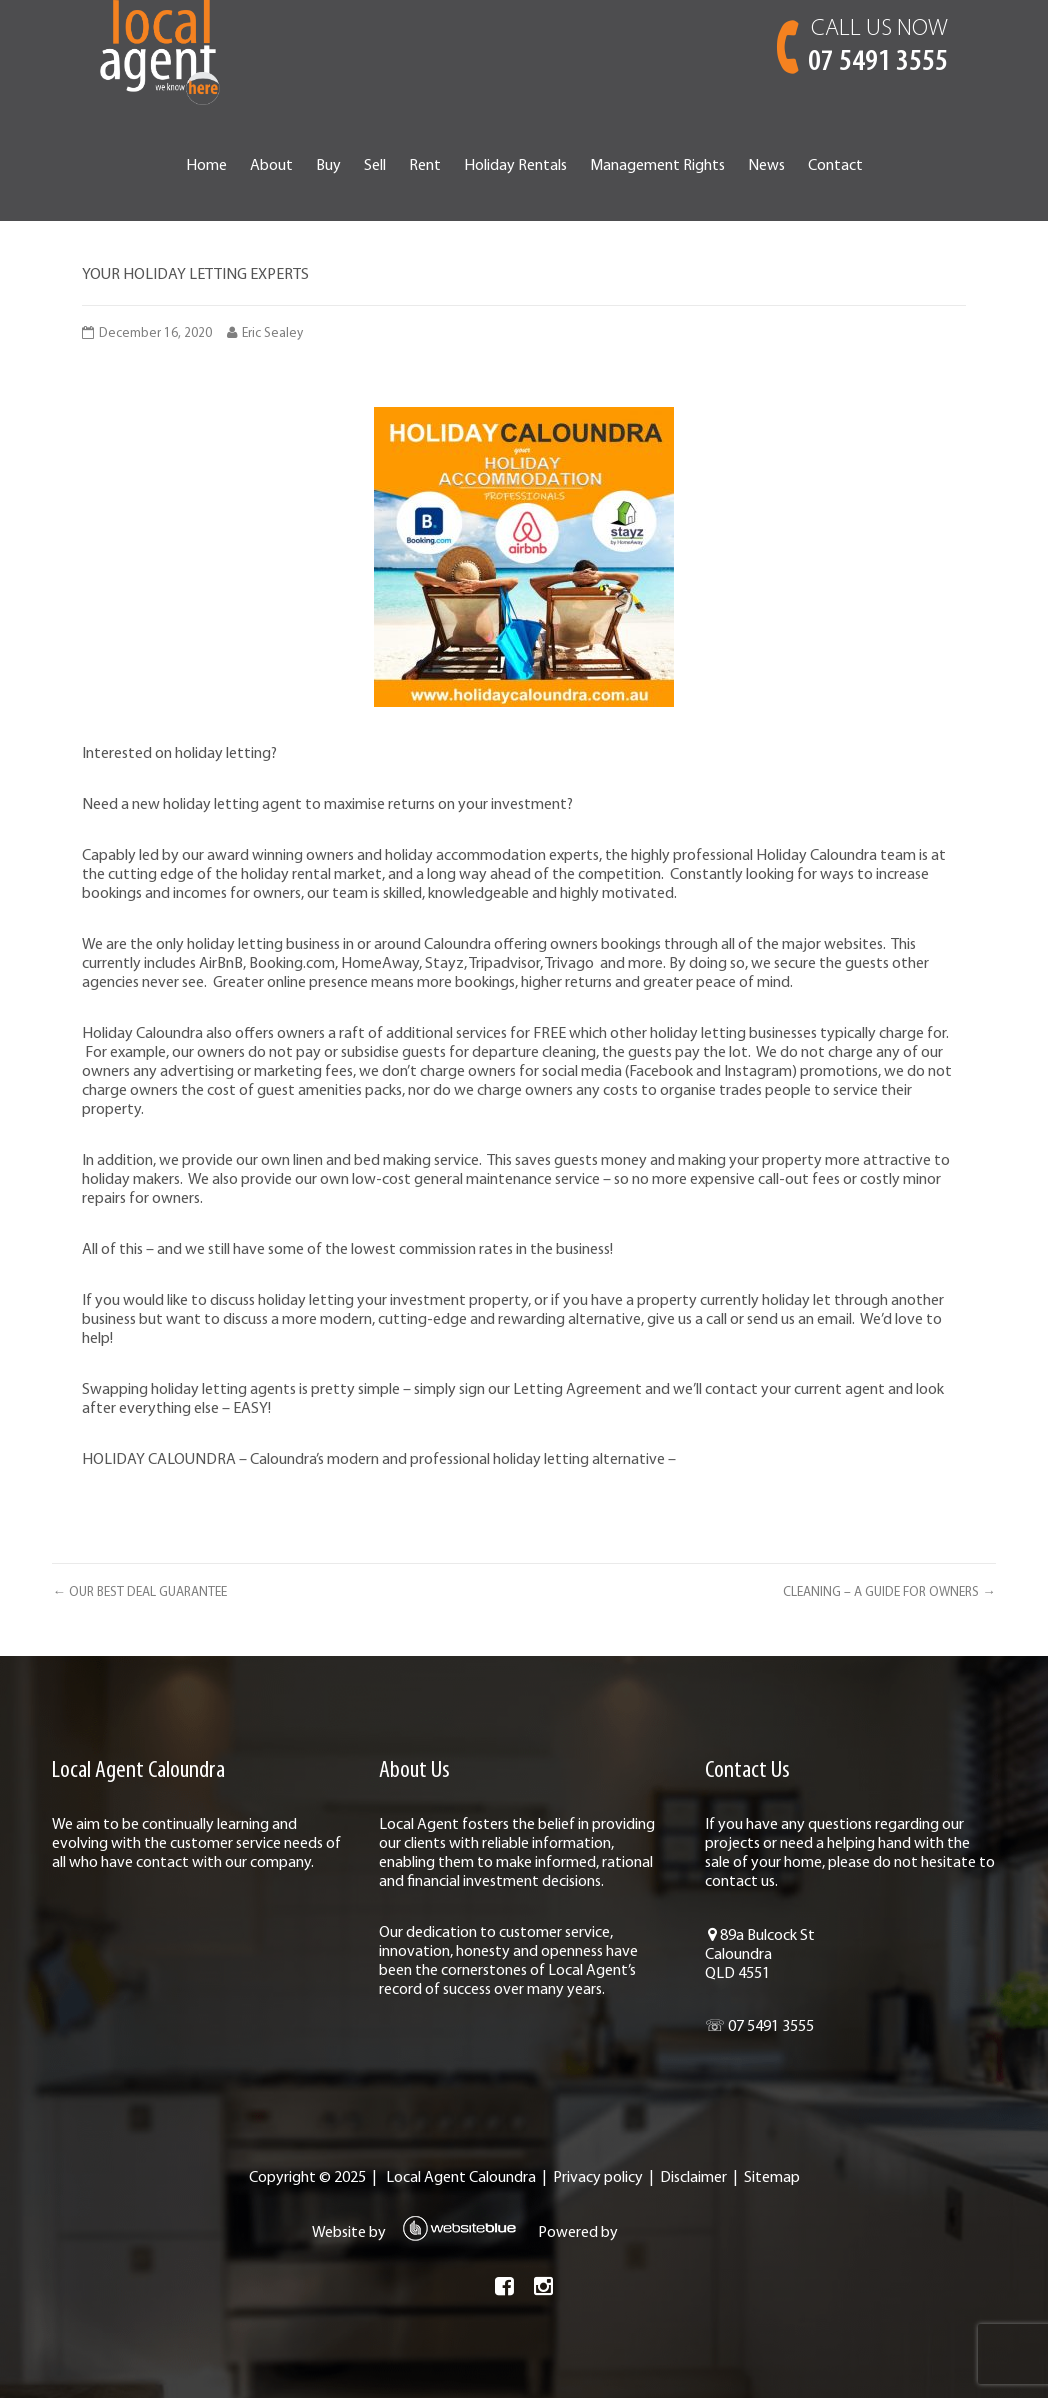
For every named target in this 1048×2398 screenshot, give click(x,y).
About (271, 166)
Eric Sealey (272, 333)
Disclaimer (693, 2178)
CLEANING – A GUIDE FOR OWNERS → (889, 1592)
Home (206, 166)
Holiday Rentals (515, 166)
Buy (328, 166)
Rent (425, 166)
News (766, 166)
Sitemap (772, 2178)
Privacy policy (598, 2178)
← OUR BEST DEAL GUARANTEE (139, 1592)
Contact (835, 166)
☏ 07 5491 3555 (759, 2027)
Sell (375, 166)
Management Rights (657, 166)
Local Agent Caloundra (461, 2178)
